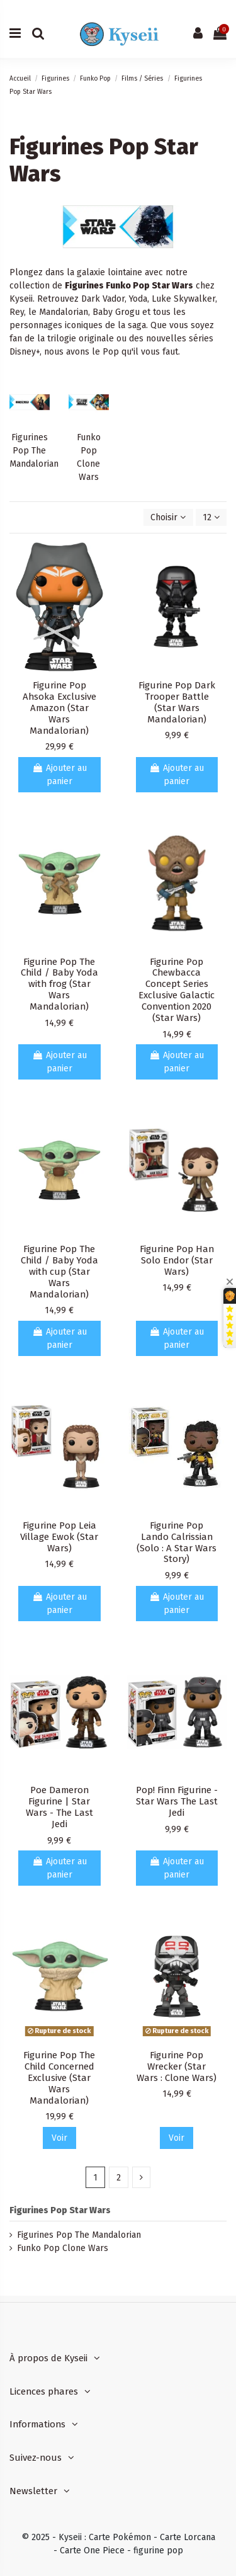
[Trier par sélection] (168, 517)
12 (211, 517)
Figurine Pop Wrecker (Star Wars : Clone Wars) (176, 2066)
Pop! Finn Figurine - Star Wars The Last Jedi (177, 1801)
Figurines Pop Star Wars (60, 2210)
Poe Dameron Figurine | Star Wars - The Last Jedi (59, 1807)
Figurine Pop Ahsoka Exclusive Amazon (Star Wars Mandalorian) (59, 708)
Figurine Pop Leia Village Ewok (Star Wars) (59, 1537)
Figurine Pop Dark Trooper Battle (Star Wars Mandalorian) (176, 702)
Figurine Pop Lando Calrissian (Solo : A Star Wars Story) (176, 1542)
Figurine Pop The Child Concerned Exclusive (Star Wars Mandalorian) (59, 2077)
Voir (59, 2138)
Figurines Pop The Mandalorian (34, 450)
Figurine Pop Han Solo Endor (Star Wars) (177, 1260)
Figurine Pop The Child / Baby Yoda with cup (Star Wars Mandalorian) (59, 1271)
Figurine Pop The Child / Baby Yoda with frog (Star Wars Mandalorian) (59, 984)
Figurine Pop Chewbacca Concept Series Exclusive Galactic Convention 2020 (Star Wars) (176, 990)
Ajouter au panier (59, 775)
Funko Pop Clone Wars (62, 2248)
